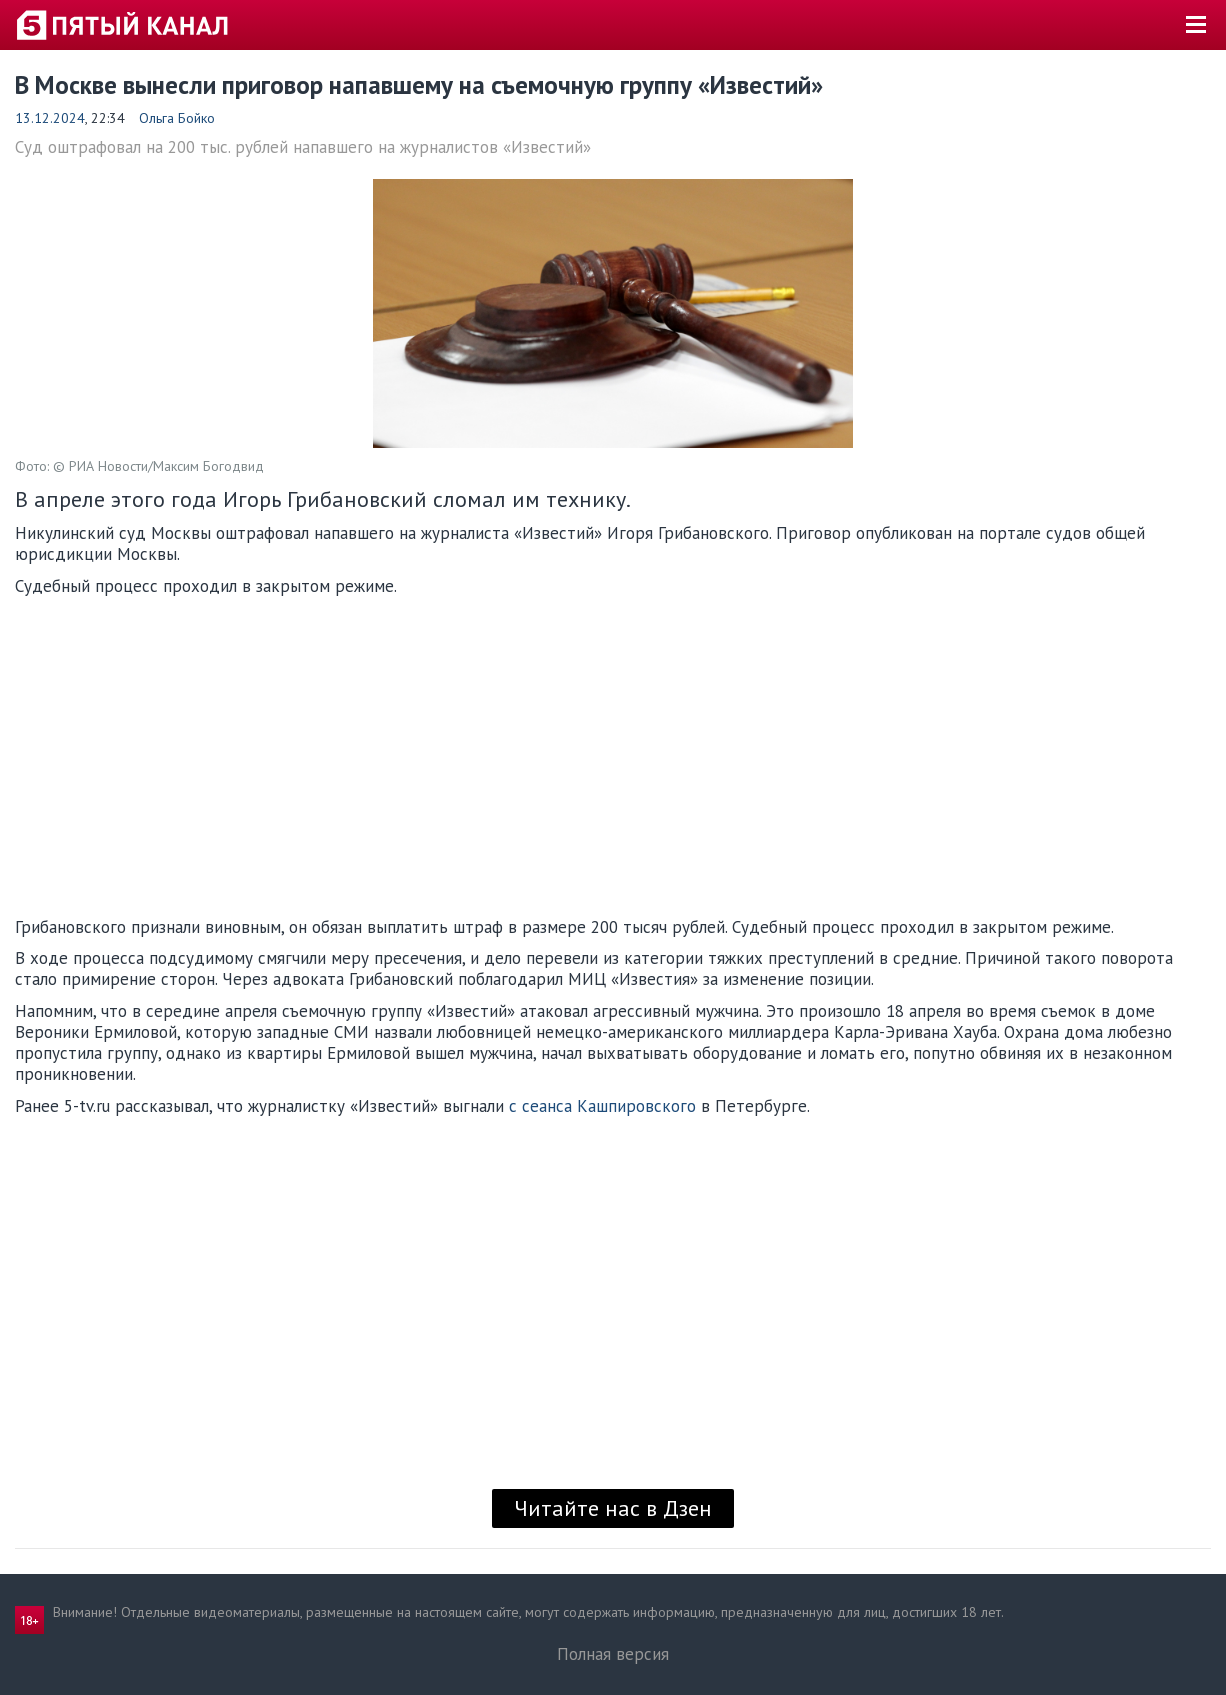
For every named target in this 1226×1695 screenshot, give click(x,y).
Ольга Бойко (177, 118)
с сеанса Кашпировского (602, 1106)
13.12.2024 (50, 118)
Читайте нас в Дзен (613, 1508)
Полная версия (613, 1654)
